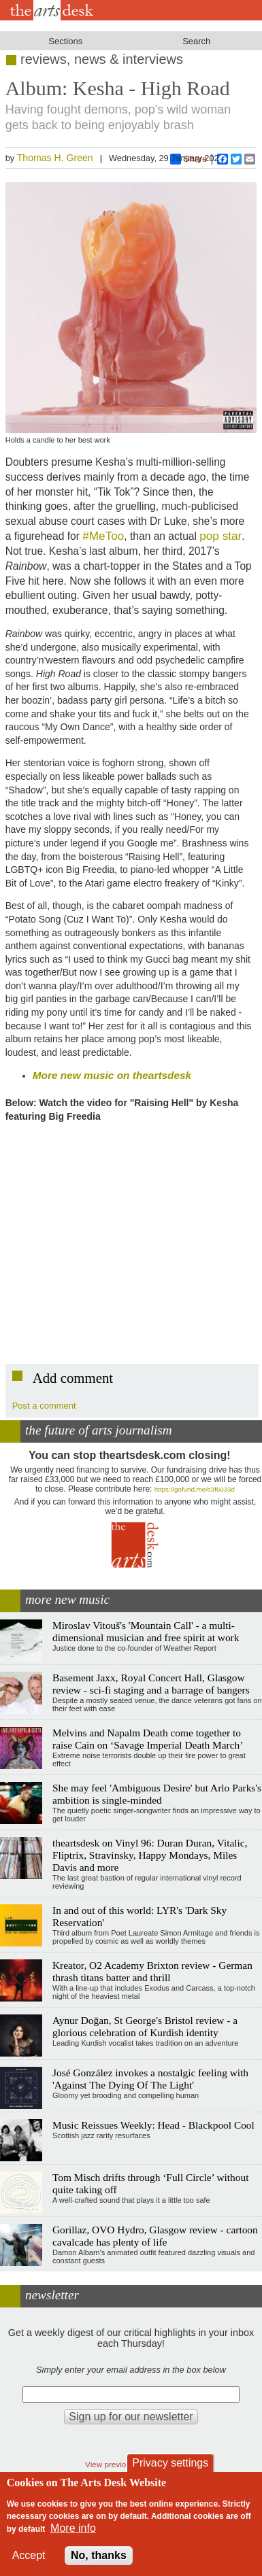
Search (196, 41)
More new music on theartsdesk (112, 1075)
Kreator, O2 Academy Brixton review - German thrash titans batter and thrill (152, 1971)
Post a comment (44, 1406)
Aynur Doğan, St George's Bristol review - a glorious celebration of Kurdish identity (145, 2026)
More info (73, 2528)
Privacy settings (170, 2463)
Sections (65, 41)
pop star (220, 536)
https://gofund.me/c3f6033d (194, 1489)
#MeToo (103, 536)
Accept (29, 2555)
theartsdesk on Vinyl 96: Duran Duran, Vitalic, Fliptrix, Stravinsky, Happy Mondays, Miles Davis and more (150, 1855)
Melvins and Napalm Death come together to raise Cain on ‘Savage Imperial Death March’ (147, 1739)
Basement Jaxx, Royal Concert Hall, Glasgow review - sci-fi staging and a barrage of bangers (151, 1684)
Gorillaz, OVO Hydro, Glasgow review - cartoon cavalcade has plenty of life (155, 2236)
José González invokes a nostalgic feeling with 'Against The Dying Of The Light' (150, 2079)
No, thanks (99, 2555)
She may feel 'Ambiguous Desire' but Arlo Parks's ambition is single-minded (156, 1794)
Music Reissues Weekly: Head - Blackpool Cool (153, 2125)
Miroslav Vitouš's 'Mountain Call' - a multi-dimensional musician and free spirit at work (145, 1631)
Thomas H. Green (55, 157)
